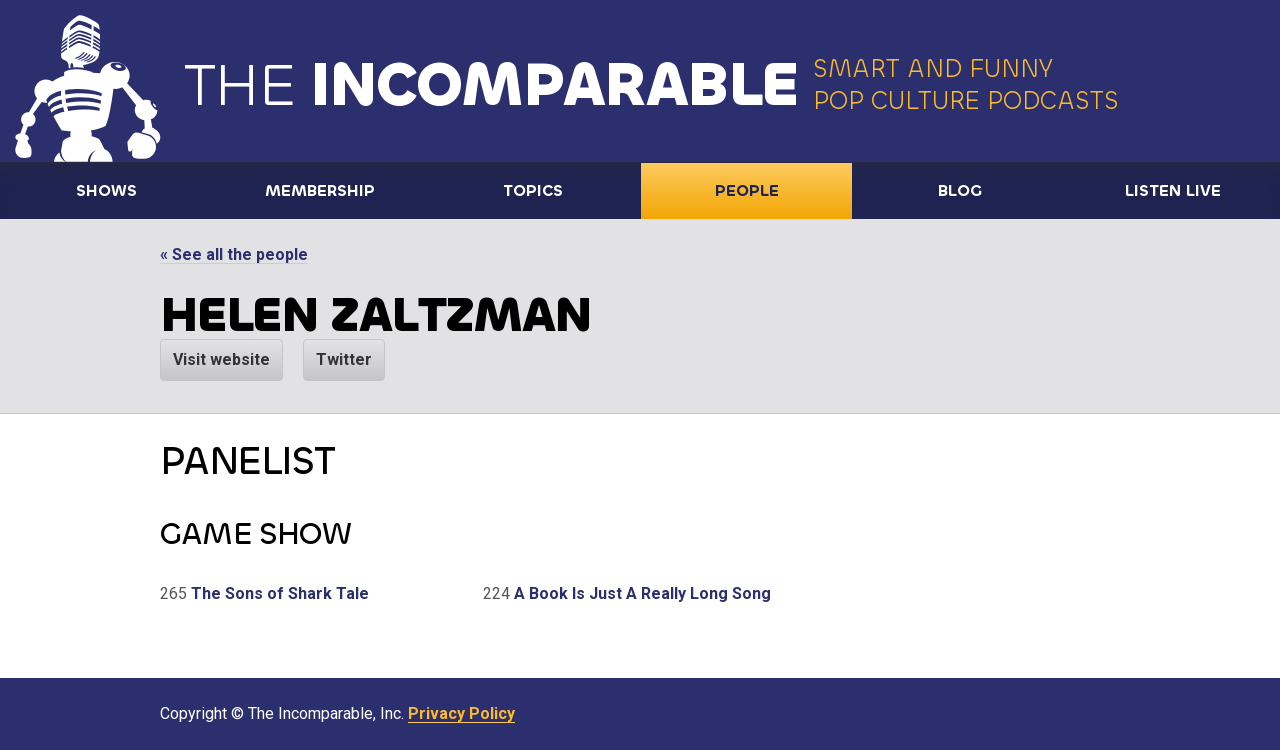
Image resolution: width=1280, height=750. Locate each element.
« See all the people (234, 254)
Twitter (344, 359)
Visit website (221, 359)
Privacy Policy (461, 713)
